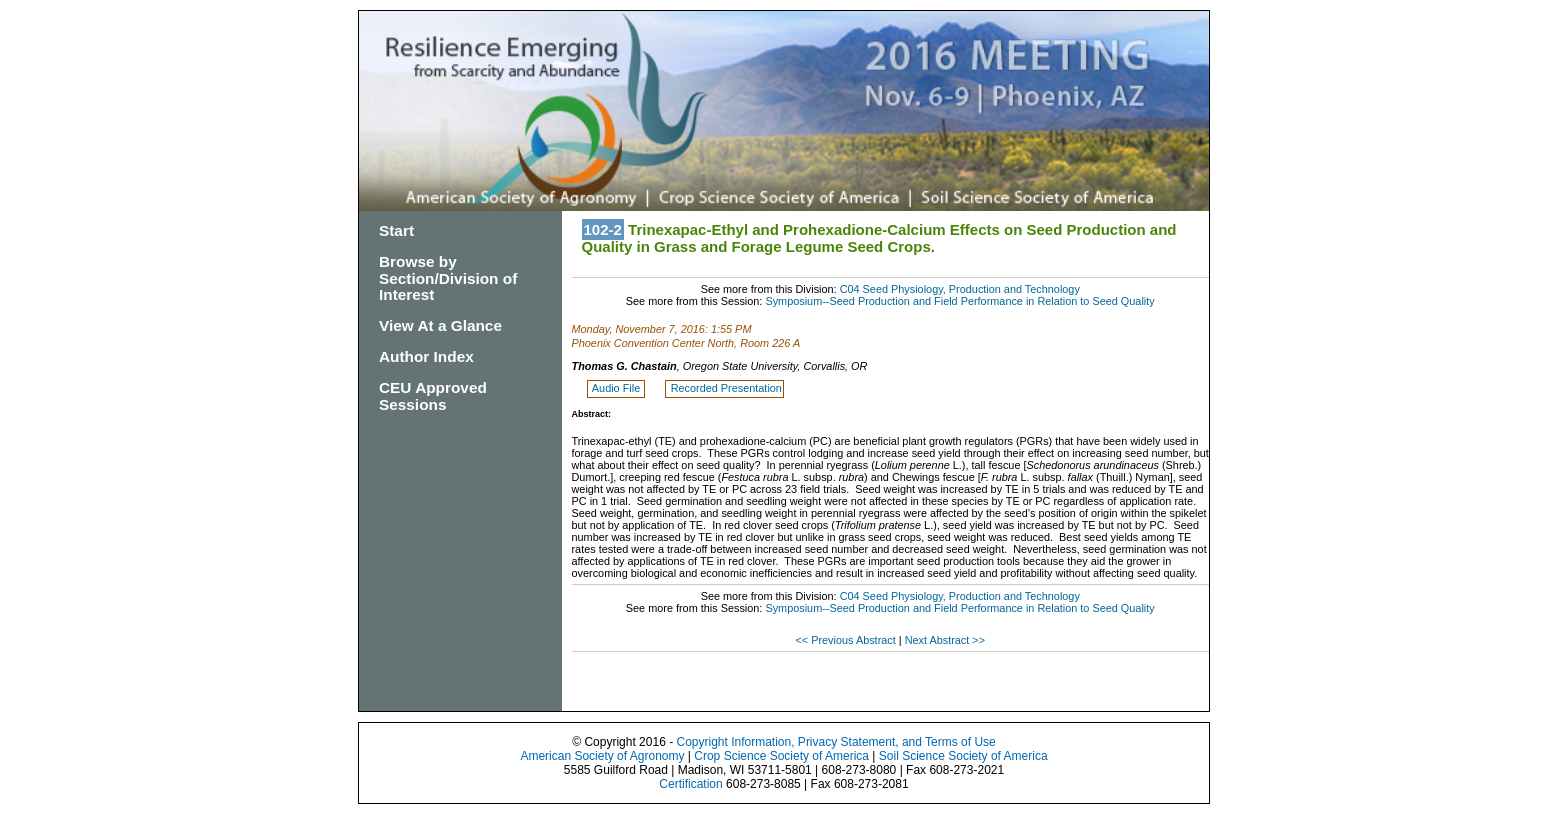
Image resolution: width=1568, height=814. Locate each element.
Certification (690, 784)
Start (396, 230)
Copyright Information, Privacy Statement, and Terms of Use (835, 742)
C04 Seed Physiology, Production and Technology (960, 289)
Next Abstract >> (945, 640)
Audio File (617, 388)
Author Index (426, 356)
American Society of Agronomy (602, 756)
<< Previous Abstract (846, 640)
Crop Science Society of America (781, 756)
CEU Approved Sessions (433, 396)
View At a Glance (440, 325)
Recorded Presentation (726, 388)
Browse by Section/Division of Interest (448, 278)
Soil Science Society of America (963, 756)
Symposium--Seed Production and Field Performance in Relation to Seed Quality (959, 301)
